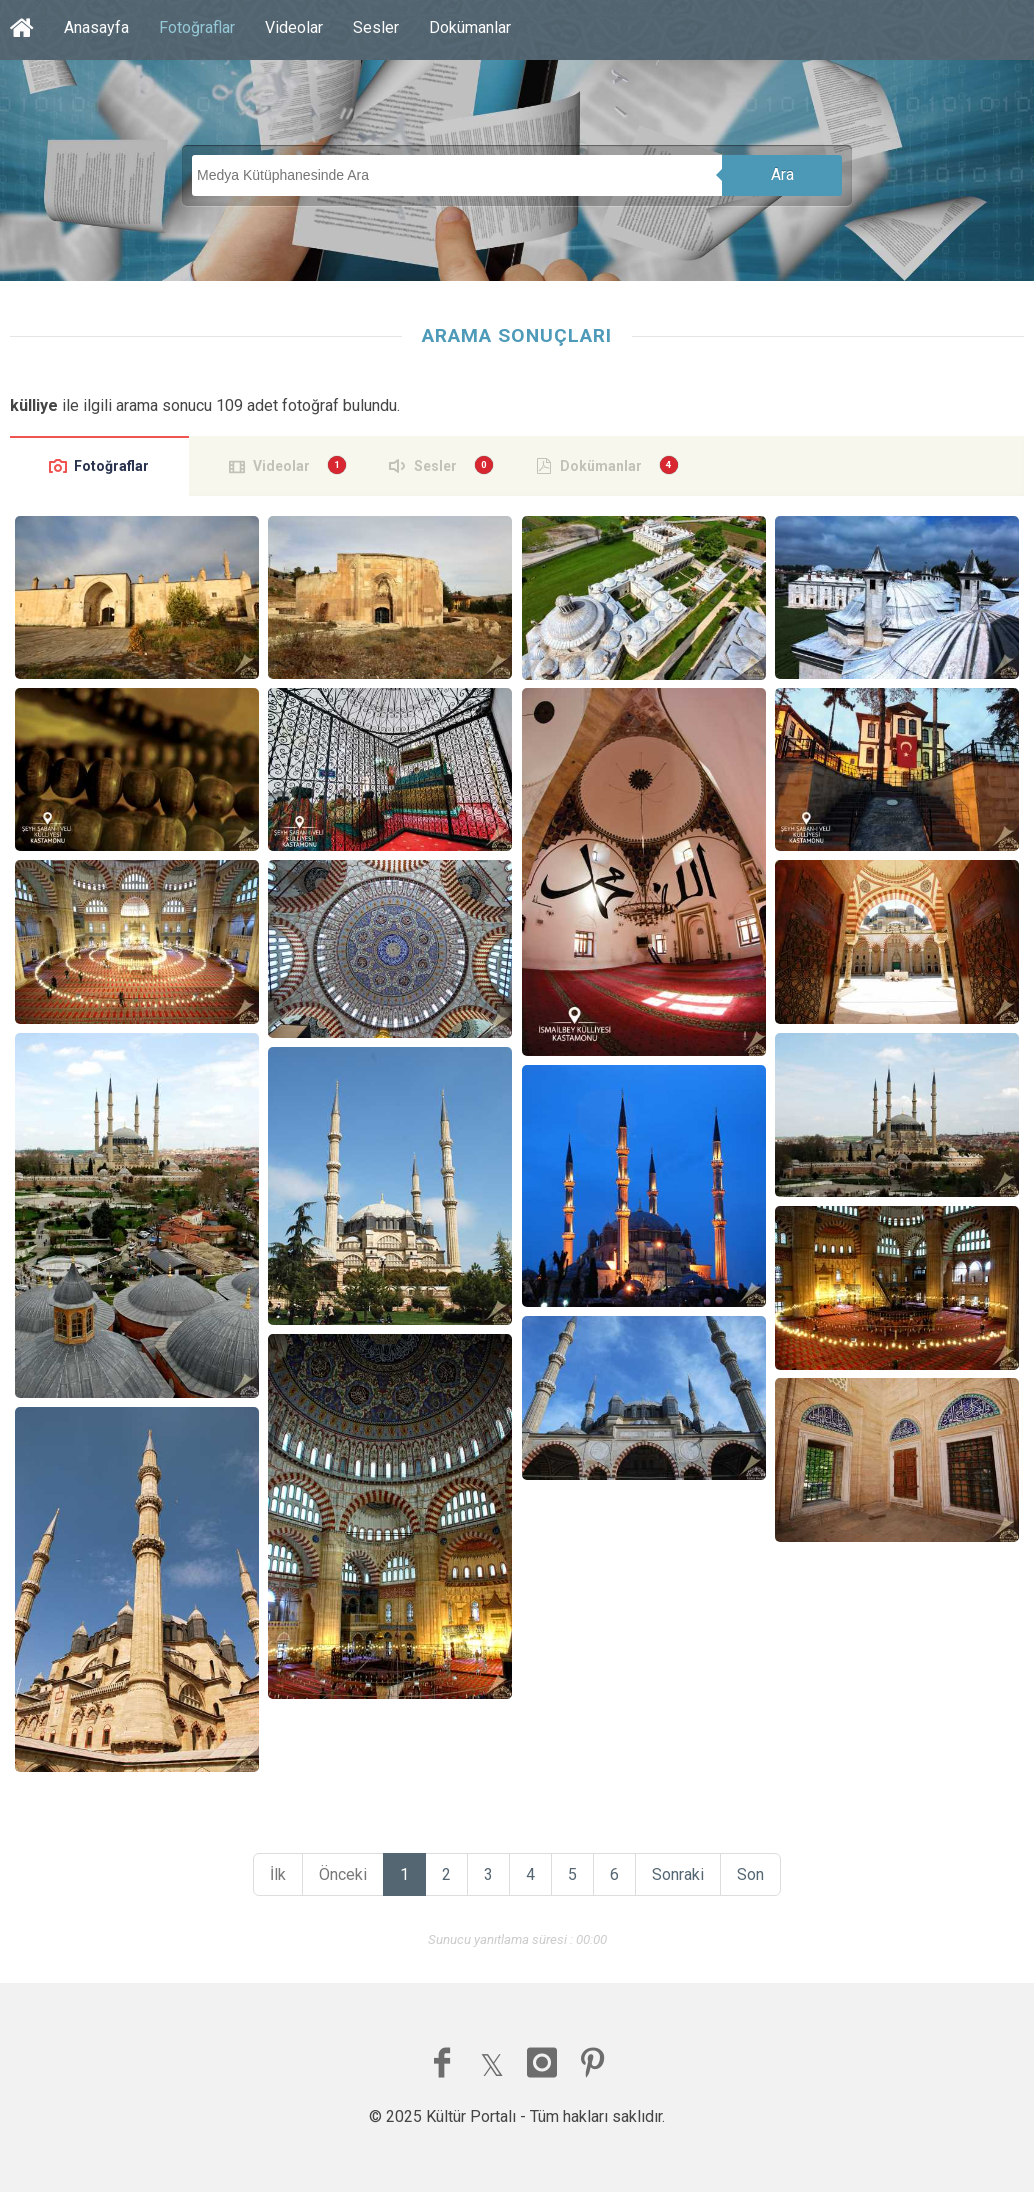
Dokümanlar (470, 27)
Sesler (376, 27)
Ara (782, 174)
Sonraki (678, 1874)
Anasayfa (96, 27)
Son (750, 1874)
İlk (278, 1874)
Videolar (294, 27)
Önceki (343, 1874)
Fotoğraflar (197, 27)
